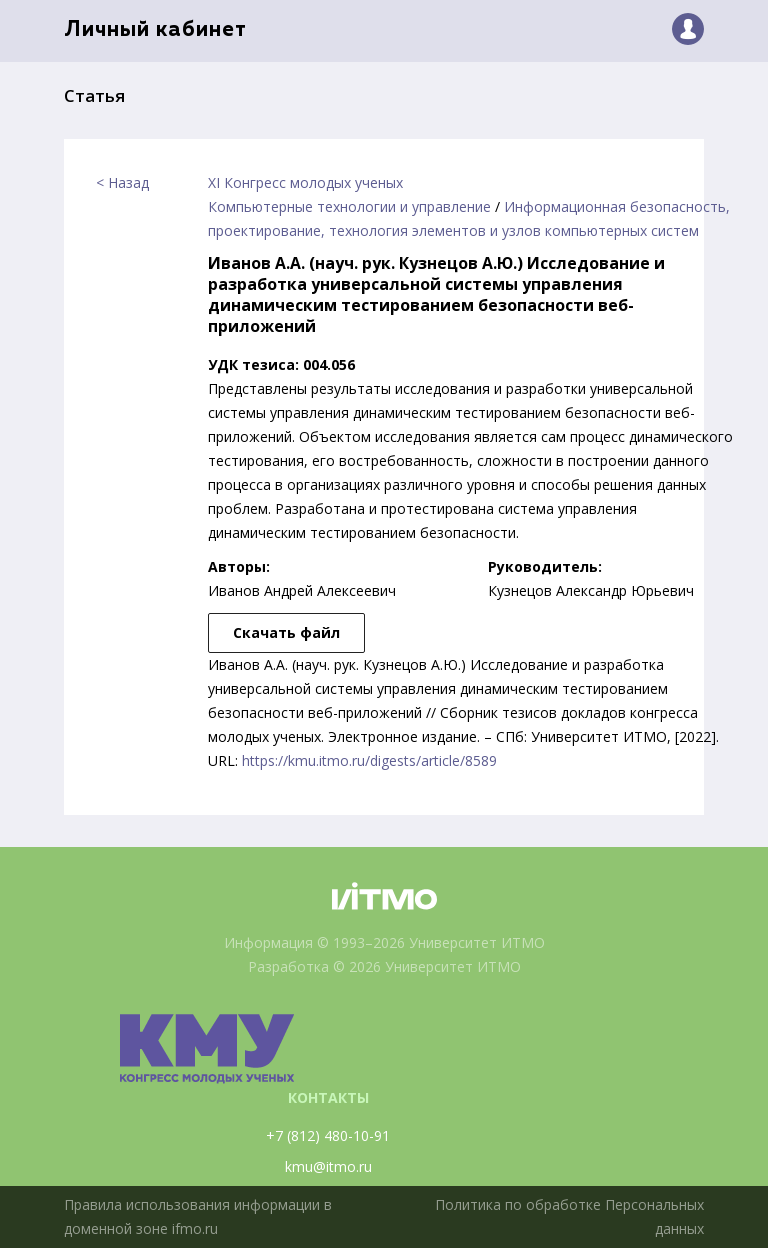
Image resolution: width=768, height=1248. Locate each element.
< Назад (122, 182)
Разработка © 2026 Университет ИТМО (384, 966)
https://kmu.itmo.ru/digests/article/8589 (369, 760)
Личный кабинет (155, 30)
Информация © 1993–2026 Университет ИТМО (384, 942)
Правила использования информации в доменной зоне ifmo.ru (198, 1216)
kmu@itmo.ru (328, 1166)
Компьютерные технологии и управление (349, 206)
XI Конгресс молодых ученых (305, 182)
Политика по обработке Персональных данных (569, 1216)
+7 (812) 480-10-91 (328, 1135)
